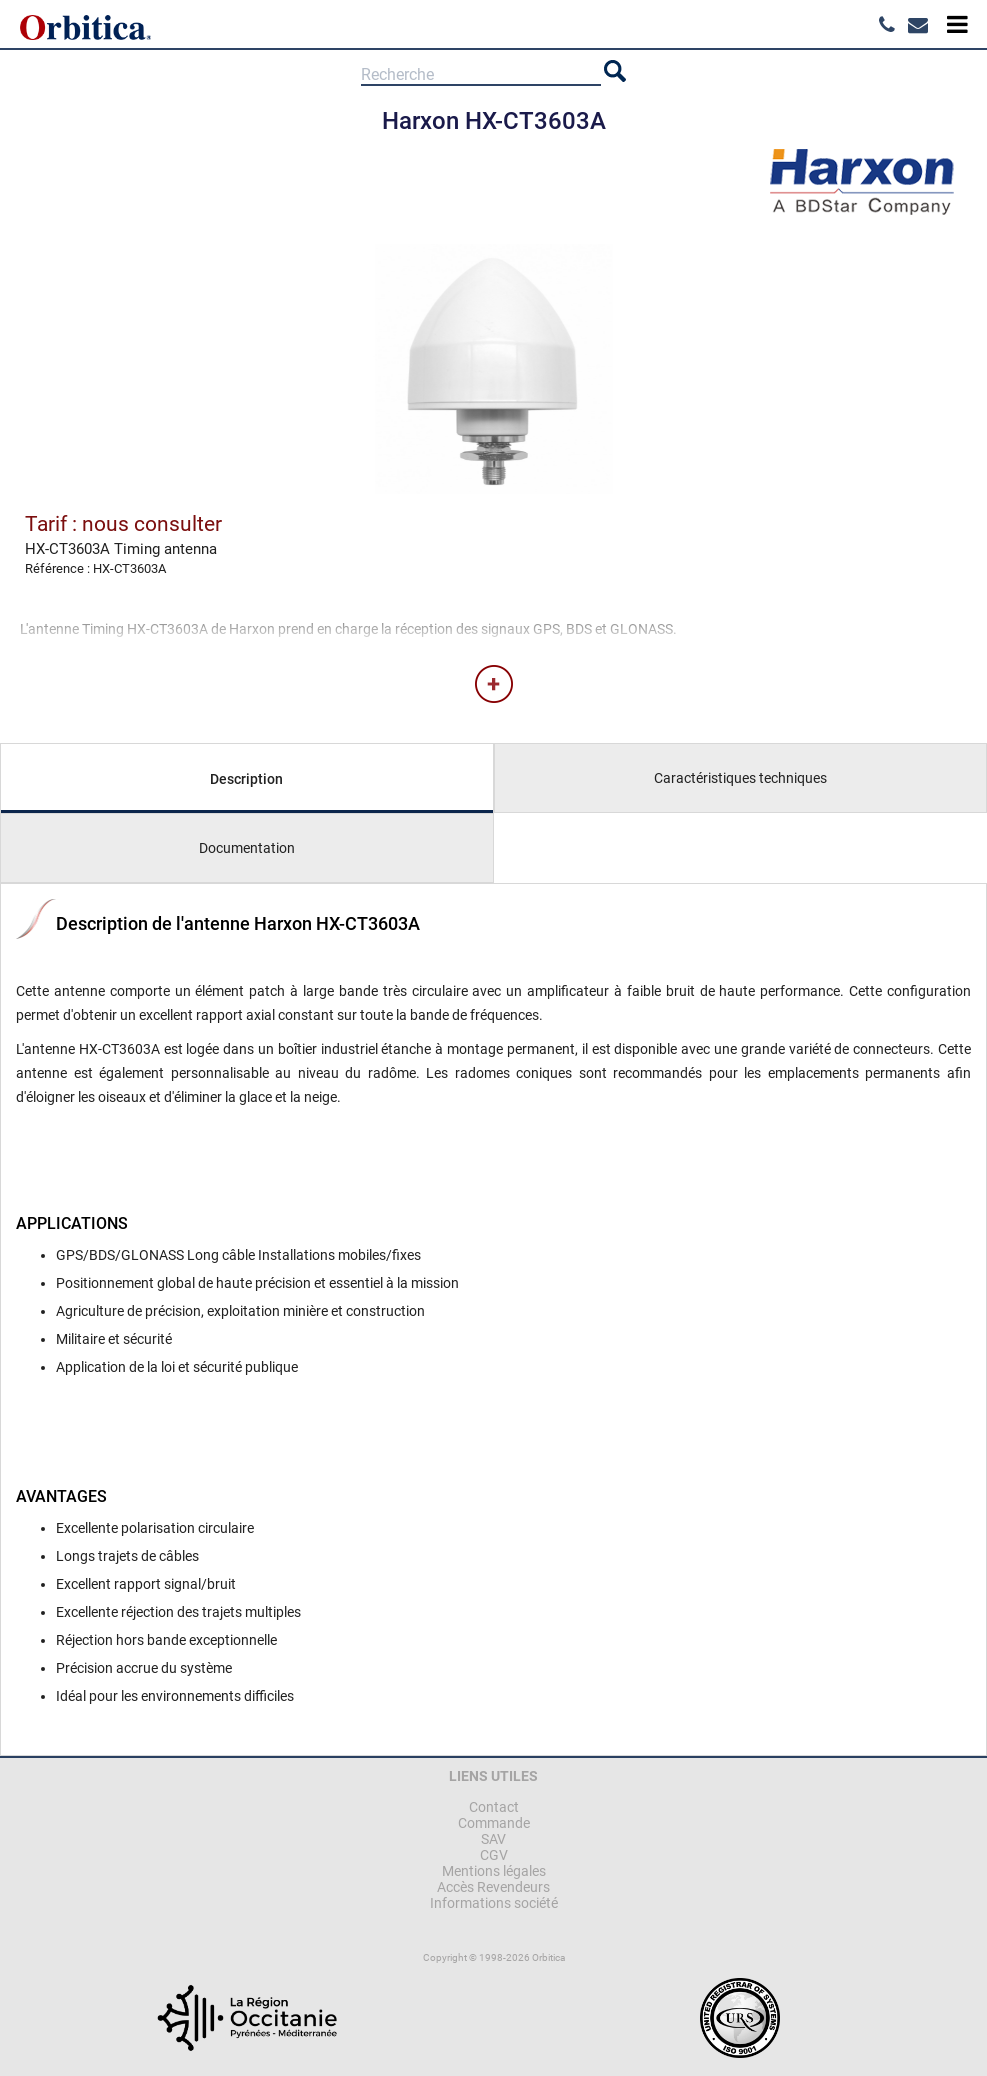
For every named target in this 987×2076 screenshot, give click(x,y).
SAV (493, 1839)
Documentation (247, 848)
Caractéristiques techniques (740, 778)
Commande (494, 1823)
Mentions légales (494, 1871)
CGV (494, 1855)
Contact (494, 1807)
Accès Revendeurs (493, 1887)
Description (246, 779)
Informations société (494, 1903)
